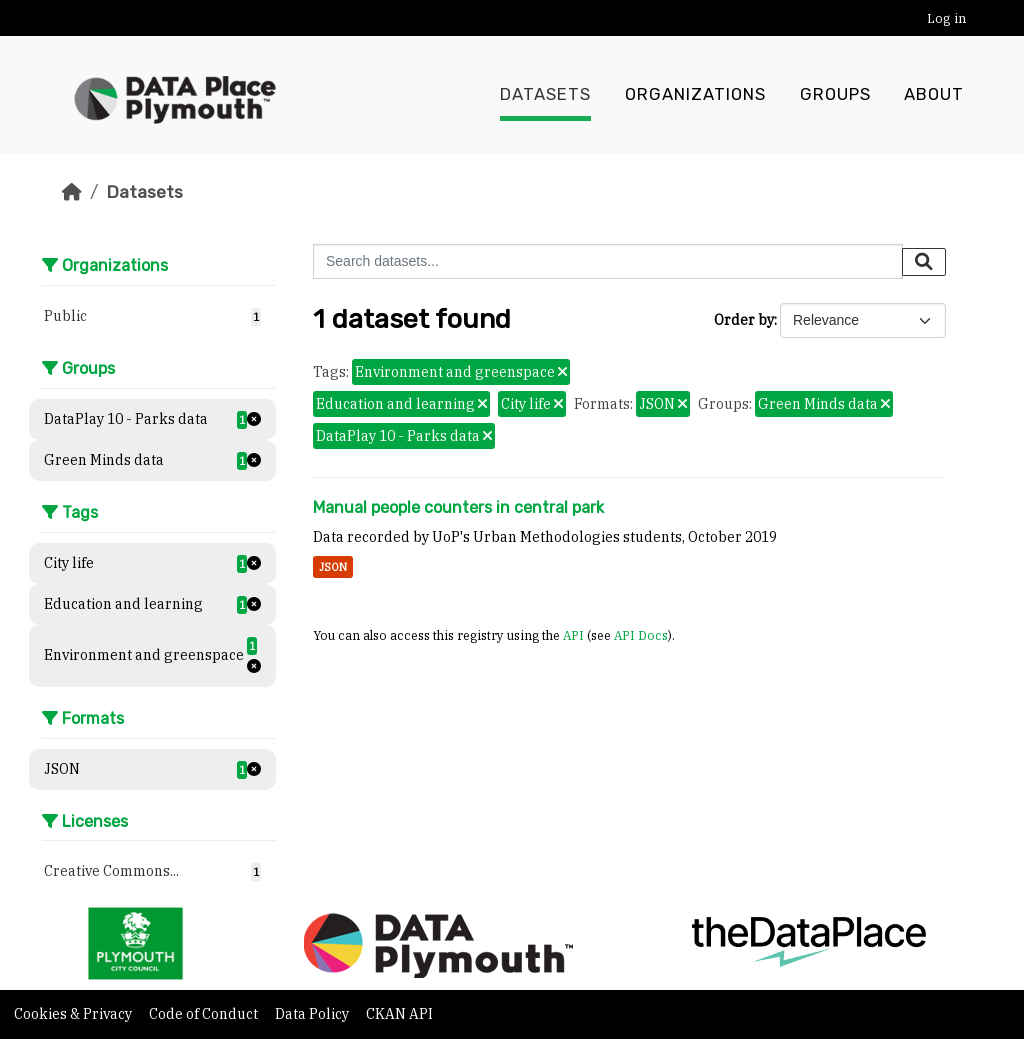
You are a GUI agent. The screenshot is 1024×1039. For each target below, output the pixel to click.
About (934, 95)
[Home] (72, 192)
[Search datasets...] (608, 261)
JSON (333, 567)
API (573, 635)
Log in (946, 18)
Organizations (695, 95)
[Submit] (924, 262)
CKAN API (399, 1014)
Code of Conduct (205, 1014)
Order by (744, 320)
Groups (835, 95)
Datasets (545, 95)
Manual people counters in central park (458, 507)
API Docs (641, 635)
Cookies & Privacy (74, 1014)
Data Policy (313, 1014)
